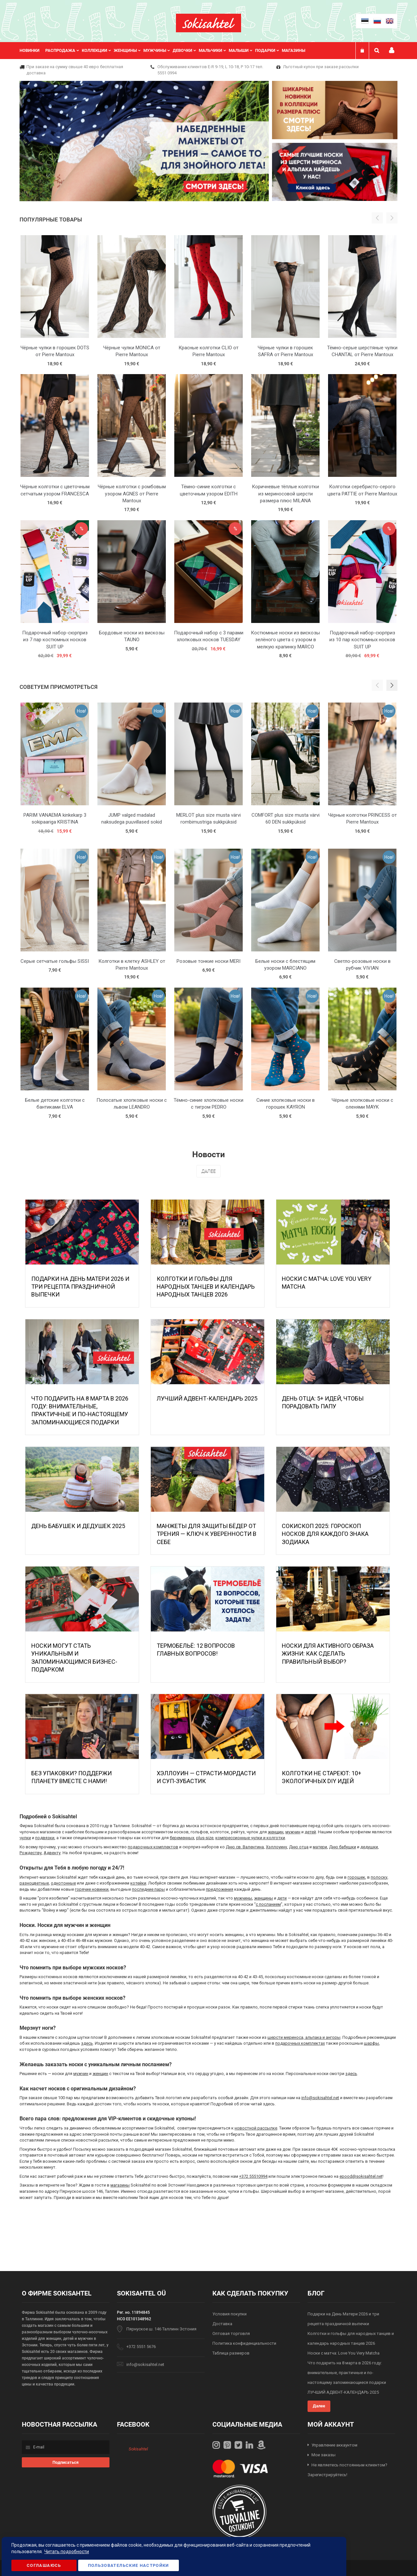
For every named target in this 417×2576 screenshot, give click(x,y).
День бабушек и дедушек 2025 (78, 1526)
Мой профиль (391, 50)
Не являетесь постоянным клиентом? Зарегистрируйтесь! (347, 2470)
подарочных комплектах (300, 2043)
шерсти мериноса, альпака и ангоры (303, 2037)
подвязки (44, 1837)
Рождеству (31, 1852)
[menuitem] (32, 50)
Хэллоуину (276, 1846)
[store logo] (208, 23)
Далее (208, 1171)
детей (310, 1831)
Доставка (222, 2323)
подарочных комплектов (153, 1846)
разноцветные (34, 1883)
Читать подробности (66, 2551)
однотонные (63, 1883)
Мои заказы (323, 2454)
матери (320, 1846)
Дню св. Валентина (245, 1846)
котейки (138, 1883)
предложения (219, 1889)
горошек (356, 1877)
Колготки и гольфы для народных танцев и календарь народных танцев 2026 (206, 1286)
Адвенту (52, 1852)
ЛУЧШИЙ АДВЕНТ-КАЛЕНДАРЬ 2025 (207, 1398)
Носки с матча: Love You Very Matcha (344, 2353)
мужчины (243, 1898)
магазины (120, 2185)
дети (282, 1898)
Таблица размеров (231, 2353)
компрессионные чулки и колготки (250, 1837)
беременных (182, 1837)
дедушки (369, 1846)
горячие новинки (91, 1889)
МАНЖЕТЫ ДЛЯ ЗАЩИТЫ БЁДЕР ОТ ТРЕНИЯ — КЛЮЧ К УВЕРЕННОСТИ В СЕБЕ (206, 1534)
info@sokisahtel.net (320, 2097)
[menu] (166, 50)
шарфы (371, 2043)
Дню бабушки (342, 1846)
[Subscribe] (65, 2462)
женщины (263, 1898)
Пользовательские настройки (128, 2565)
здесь (87, 2043)
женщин (275, 1831)
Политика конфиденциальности (244, 2343)
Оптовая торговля (231, 2333)
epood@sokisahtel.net (360, 2176)
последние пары (148, 1889)
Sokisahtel (138, 2449)
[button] (391, 685)
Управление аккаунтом (334, 2445)
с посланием (268, 1904)
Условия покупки (229, 2313)
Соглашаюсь (44, 2565)
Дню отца (299, 1846)
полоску (379, 1877)
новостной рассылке (256, 2128)
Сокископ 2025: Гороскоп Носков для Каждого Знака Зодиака (325, 1534)
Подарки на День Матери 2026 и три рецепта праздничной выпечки (80, 1286)
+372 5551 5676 (141, 2346)
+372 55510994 (253, 2176)
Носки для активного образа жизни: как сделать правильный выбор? (328, 1653)
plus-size (204, 1837)
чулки (25, 1837)
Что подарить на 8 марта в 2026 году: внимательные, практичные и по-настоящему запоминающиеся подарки (347, 2372)
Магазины (293, 50)
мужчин (292, 1831)
